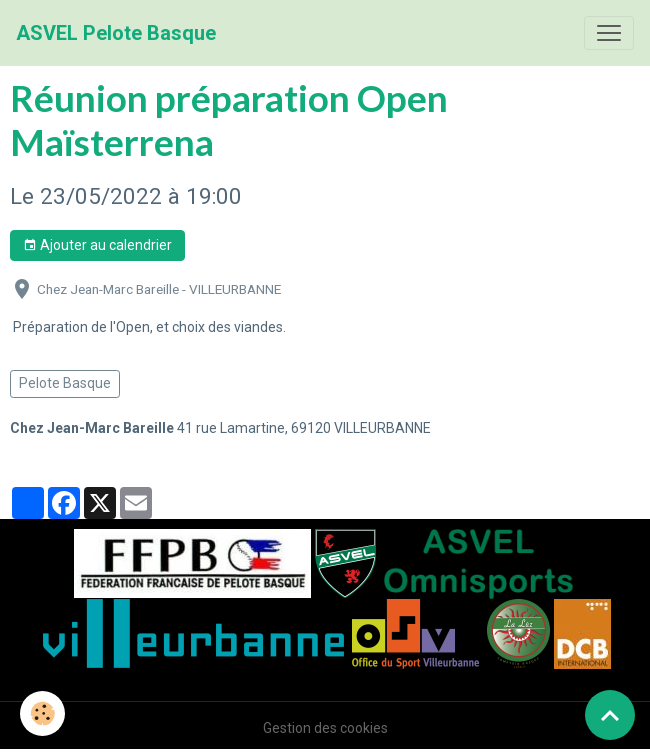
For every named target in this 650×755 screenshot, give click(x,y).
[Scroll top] (610, 715)
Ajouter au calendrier (97, 246)
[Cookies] (42, 713)
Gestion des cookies (325, 728)
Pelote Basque (65, 383)
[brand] (116, 33)
